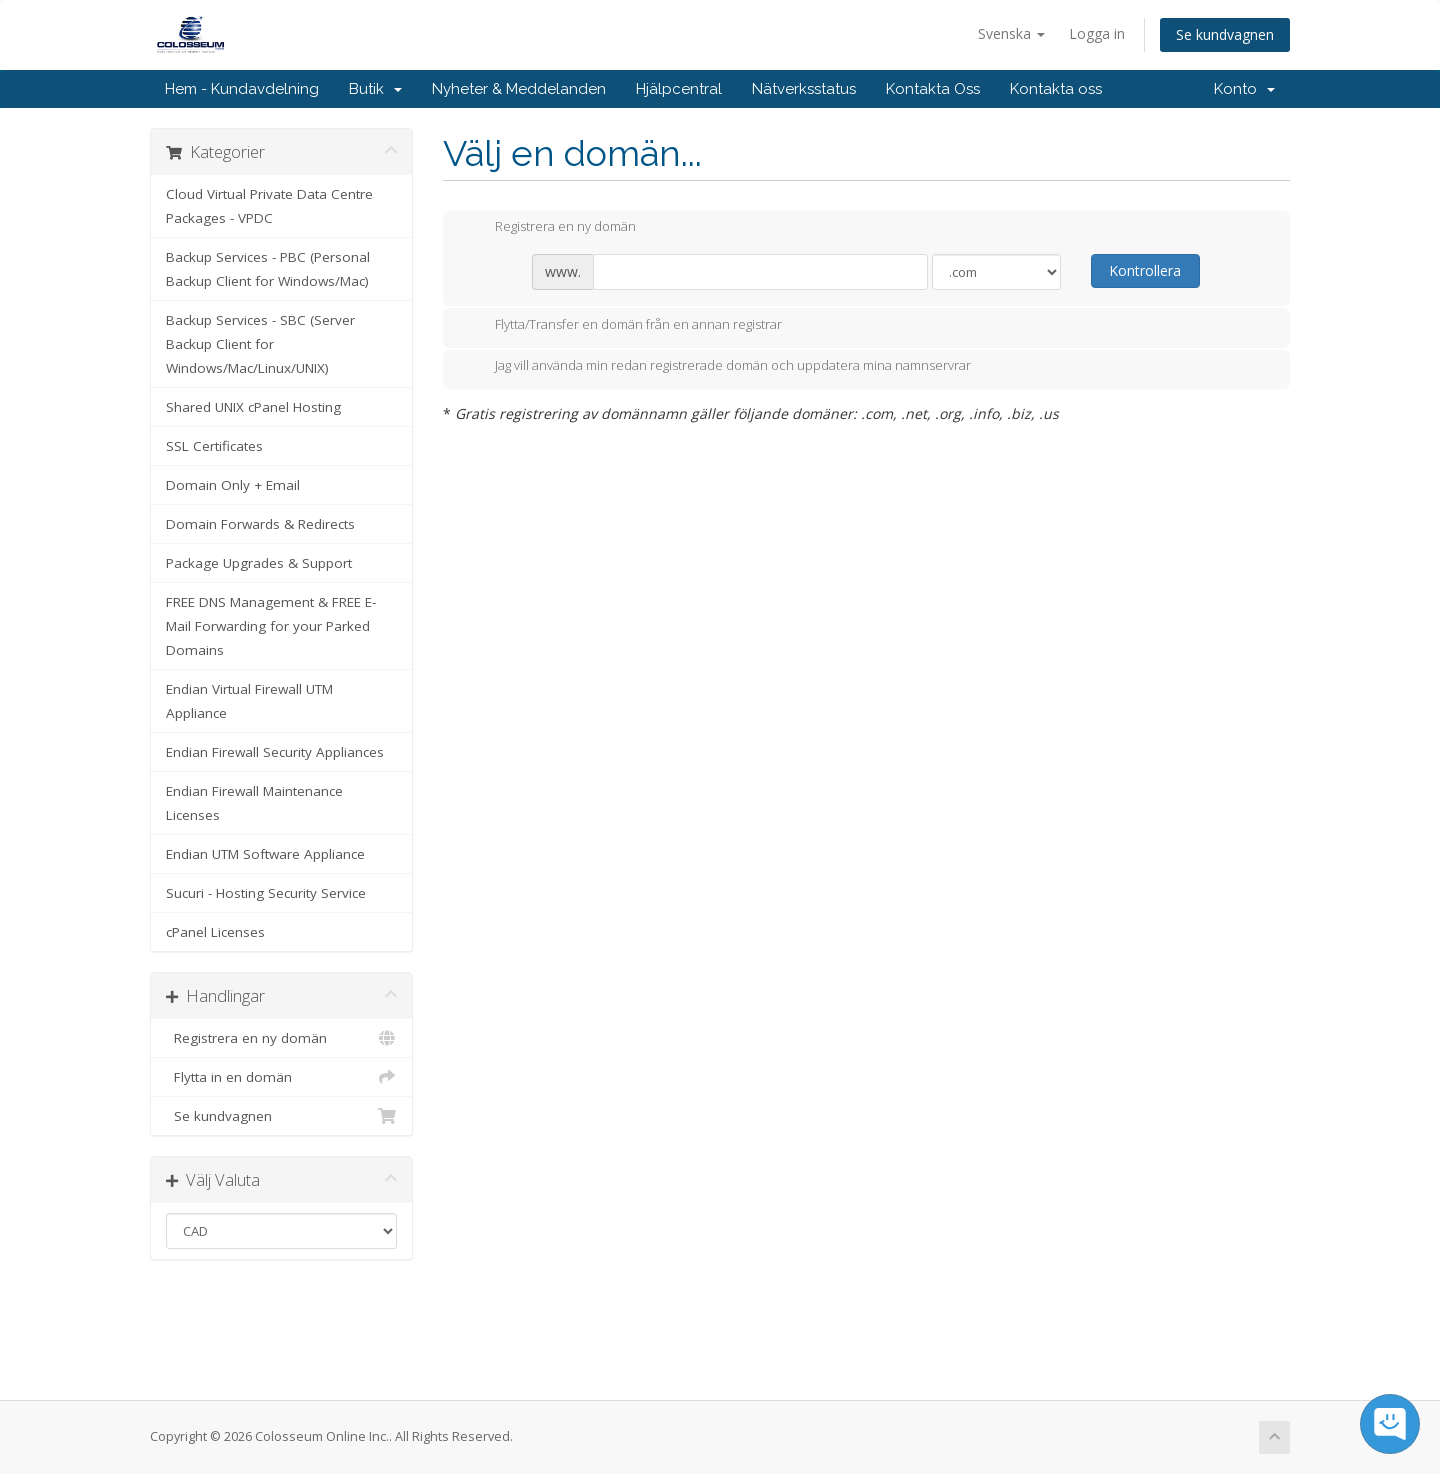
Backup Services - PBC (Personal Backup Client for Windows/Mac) (268, 269)
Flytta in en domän (281, 1077)
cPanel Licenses (215, 932)
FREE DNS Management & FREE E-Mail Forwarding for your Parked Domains (271, 626)
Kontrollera (1145, 270)
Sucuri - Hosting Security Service (266, 893)
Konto (1244, 89)
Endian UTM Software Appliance (265, 854)
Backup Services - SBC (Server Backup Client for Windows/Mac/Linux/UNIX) (260, 344)
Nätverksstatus (804, 89)
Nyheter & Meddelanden (519, 89)
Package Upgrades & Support (259, 563)
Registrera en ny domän (281, 1038)
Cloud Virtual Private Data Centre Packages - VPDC (269, 206)
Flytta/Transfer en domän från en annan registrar (622, 326)
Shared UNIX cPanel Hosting (253, 407)
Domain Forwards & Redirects (260, 524)
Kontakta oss (1056, 89)
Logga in (1097, 33)
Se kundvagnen (1225, 34)
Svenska (1011, 33)
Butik (375, 89)
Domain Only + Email (233, 485)
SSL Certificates (214, 446)
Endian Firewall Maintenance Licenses (254, 803)
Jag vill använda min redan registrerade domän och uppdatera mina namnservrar (717, 367)
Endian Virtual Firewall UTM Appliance (249, 701)
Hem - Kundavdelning (242, 89)
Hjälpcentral (679, 89)
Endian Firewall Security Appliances (275, 752)
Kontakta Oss (933, 89)
